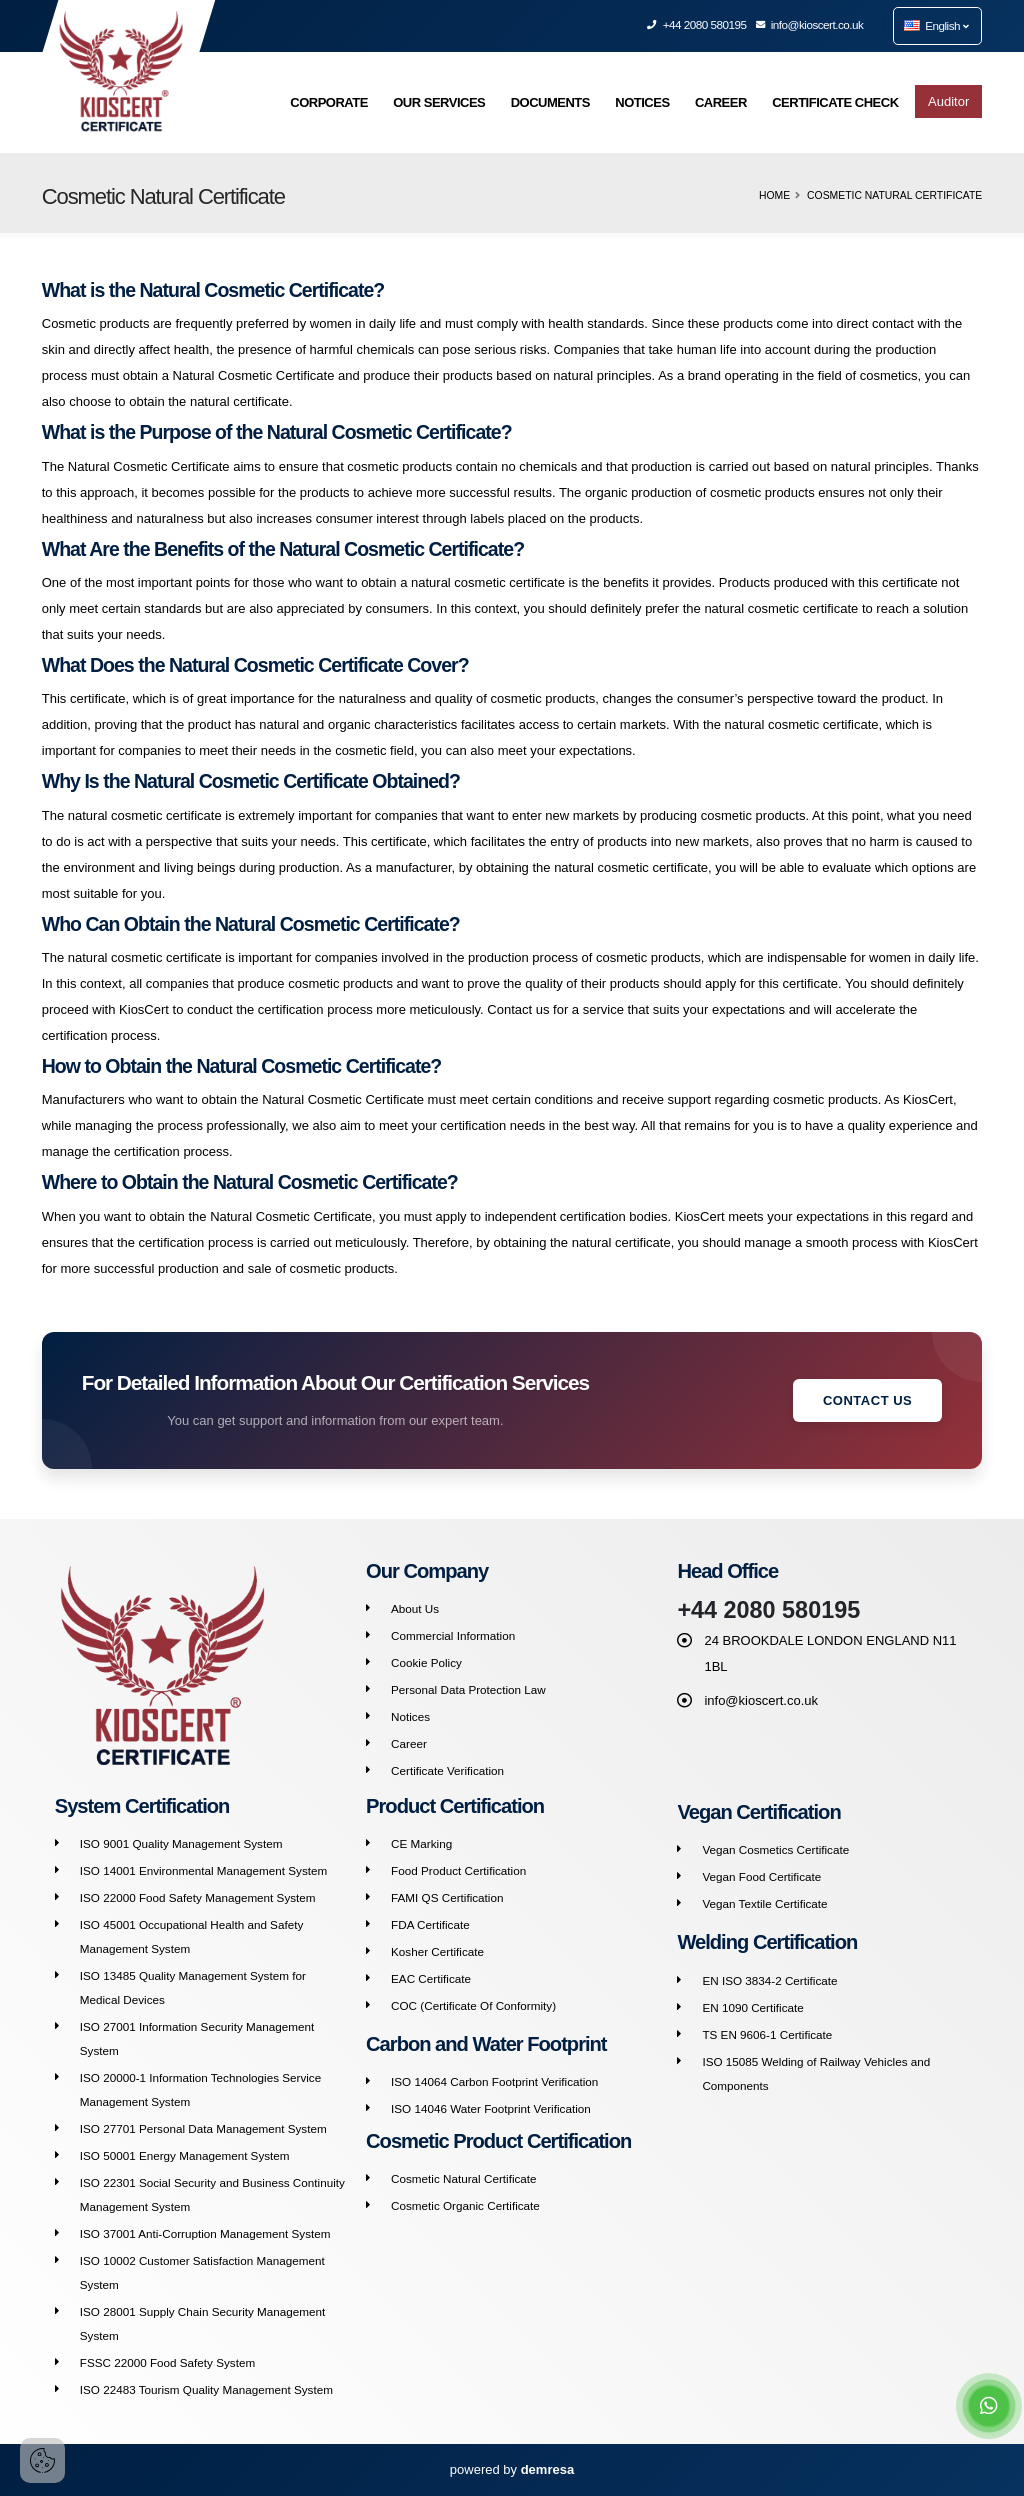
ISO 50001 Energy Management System (185, 2155)
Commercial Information (453, 1635)
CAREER (721, 102)
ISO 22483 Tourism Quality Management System (206, 2389)
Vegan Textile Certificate (764, 1903)
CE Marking (421, 1843)
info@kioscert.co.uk (810, 24)
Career (409, 1743)
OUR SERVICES (439, 102)
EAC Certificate (431, 1978)
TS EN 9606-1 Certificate (767, 2034)
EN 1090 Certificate (752, 2007)
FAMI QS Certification (447, 1897)
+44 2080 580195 (697, 24)
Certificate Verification (447, 1770)
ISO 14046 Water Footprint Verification (491, 2108)
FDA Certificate (430, 1924)
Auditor (948, 101)
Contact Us (867, 1400)
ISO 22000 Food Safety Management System (198, 1897)
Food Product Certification (458, 1870)
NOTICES (642, 102)
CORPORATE (329, 102)
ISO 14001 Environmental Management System (204, 1870)
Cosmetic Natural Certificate (464, 2178)
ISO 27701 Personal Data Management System (203, 2128)
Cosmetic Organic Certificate (465, 2205)
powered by (512, 2469)
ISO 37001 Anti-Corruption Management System (205, 2233)
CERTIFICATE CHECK (835, 102)
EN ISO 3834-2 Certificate (769, 1980)
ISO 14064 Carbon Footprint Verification (494, 2081)
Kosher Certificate (437, 1951)
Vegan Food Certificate (761, 1876)
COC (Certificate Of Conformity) (473, 2005)
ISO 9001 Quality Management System (181, 1843)
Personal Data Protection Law (468, 1689)
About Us (415, 1608)
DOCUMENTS (550, 102)
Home (774, 195)
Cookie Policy (426, 1662)
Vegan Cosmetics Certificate (775, 1849)
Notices (410, 1716)
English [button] (936, 25)
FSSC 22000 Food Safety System (167, 2362)
